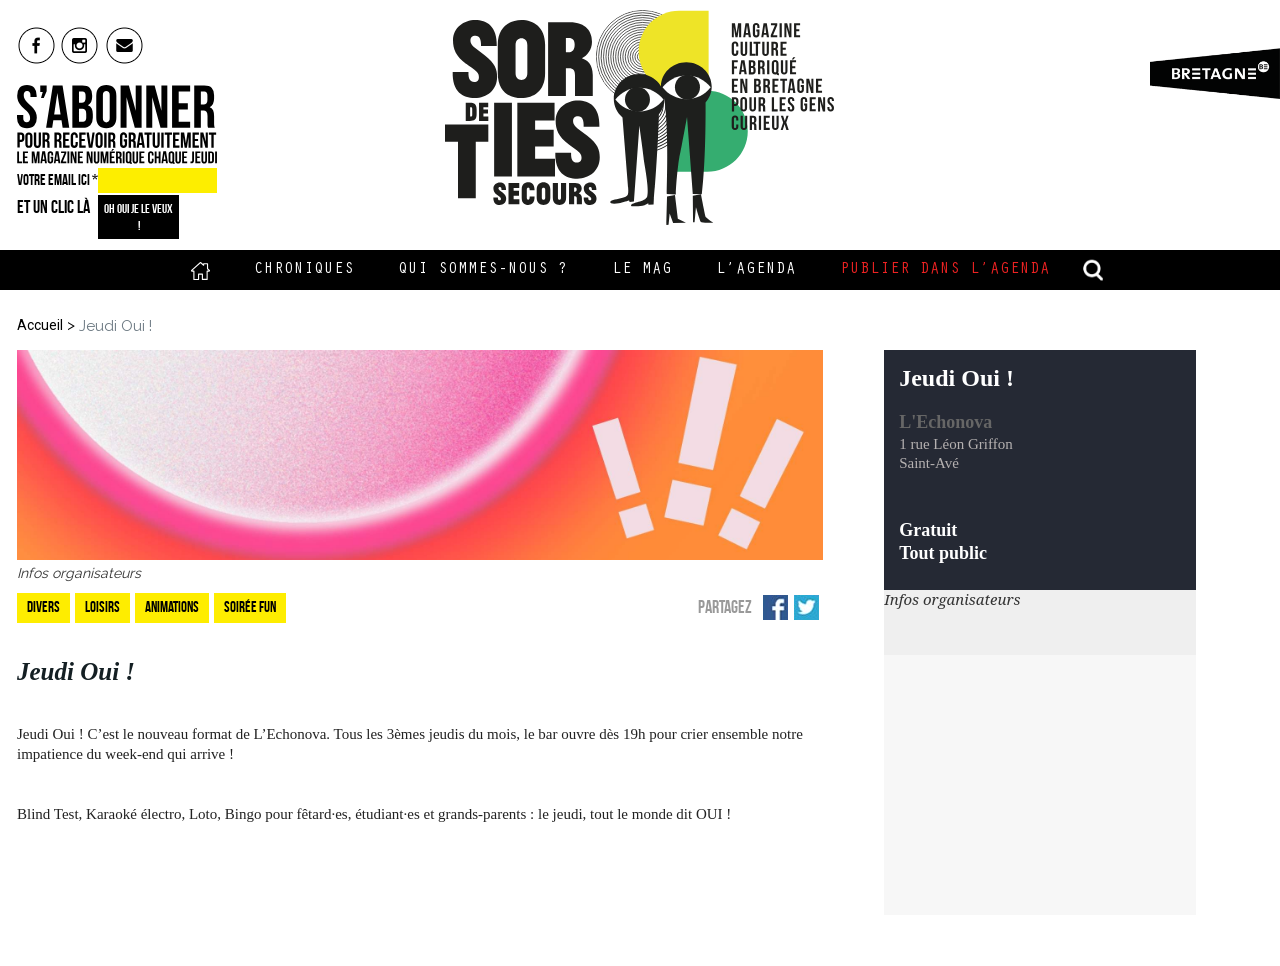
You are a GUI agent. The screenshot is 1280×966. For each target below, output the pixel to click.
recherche (1094, 270)
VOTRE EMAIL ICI (57, 180)
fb (36, 45)
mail (125, 45)
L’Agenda (756, 270)
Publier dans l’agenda (945, 270)
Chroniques (304, 270)
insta (80, 45)
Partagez (725, 607)
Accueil (200, 270)
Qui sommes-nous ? (483, 270)
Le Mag (642, 270)
